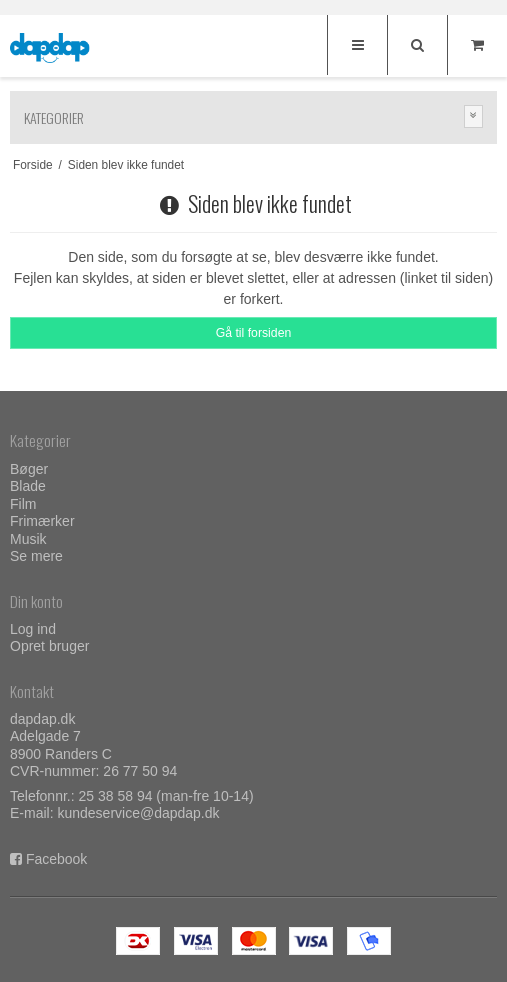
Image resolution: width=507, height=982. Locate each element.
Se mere (36, 556)
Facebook (56, 859)
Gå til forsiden (254, 333)
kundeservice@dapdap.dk (138, 813)
